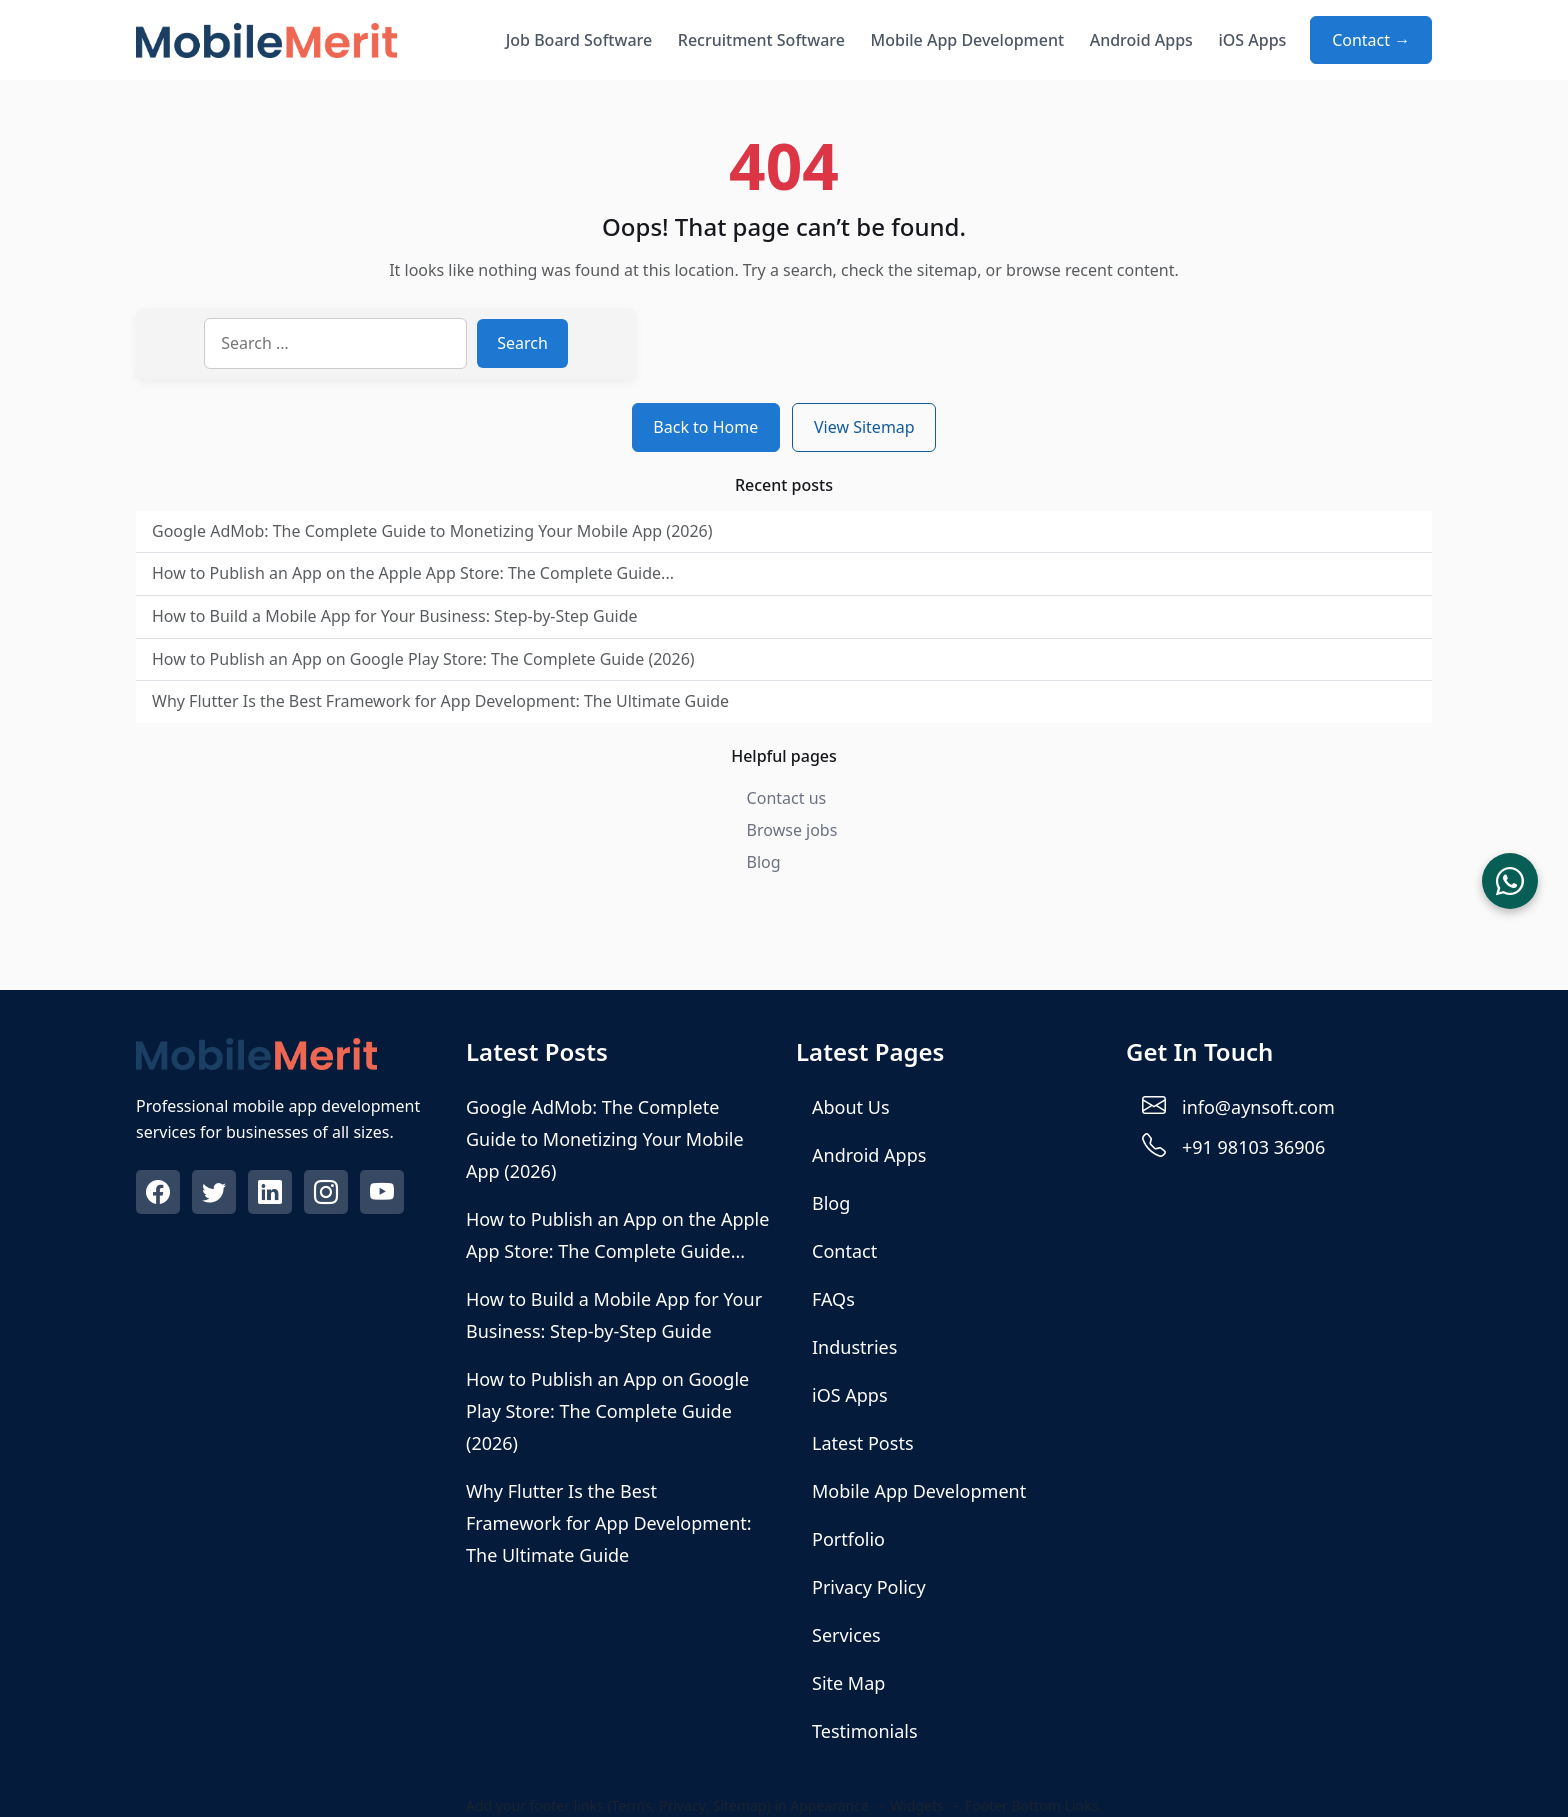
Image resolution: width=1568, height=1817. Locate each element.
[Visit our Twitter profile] (216, 1195)
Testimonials (865, 1731)
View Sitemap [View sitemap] (864, 427)
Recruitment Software (761, 40)
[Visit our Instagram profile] (328, 1195)
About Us (851, 1107)
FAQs (833, 1299)
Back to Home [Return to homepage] (705, 427)
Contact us (787, 798)
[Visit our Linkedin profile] (272, 1195)
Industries (854, 1347)
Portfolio (848, 1539)
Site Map (848, 1683)
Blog (764, 862)
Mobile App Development (968, 40)
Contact (844, 1251)
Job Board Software (579, 40)
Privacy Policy (869, 1587)
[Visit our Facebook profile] (160, 1195)
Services (846, 1635)
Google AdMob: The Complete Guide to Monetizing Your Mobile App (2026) (432, 531)
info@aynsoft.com (1258, 1107)
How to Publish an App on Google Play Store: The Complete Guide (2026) (423, 659)
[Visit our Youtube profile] (384, 1195)
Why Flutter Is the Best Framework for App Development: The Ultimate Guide (440, 701)
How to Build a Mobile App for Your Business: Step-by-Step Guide (395, 616)
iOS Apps (1252, 40)
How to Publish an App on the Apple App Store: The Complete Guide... (413, 573)
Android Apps (1141, 40)
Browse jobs (792, 830)
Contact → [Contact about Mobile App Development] (1371, 40)
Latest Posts (863, 1443)
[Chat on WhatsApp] (1510, 881)
